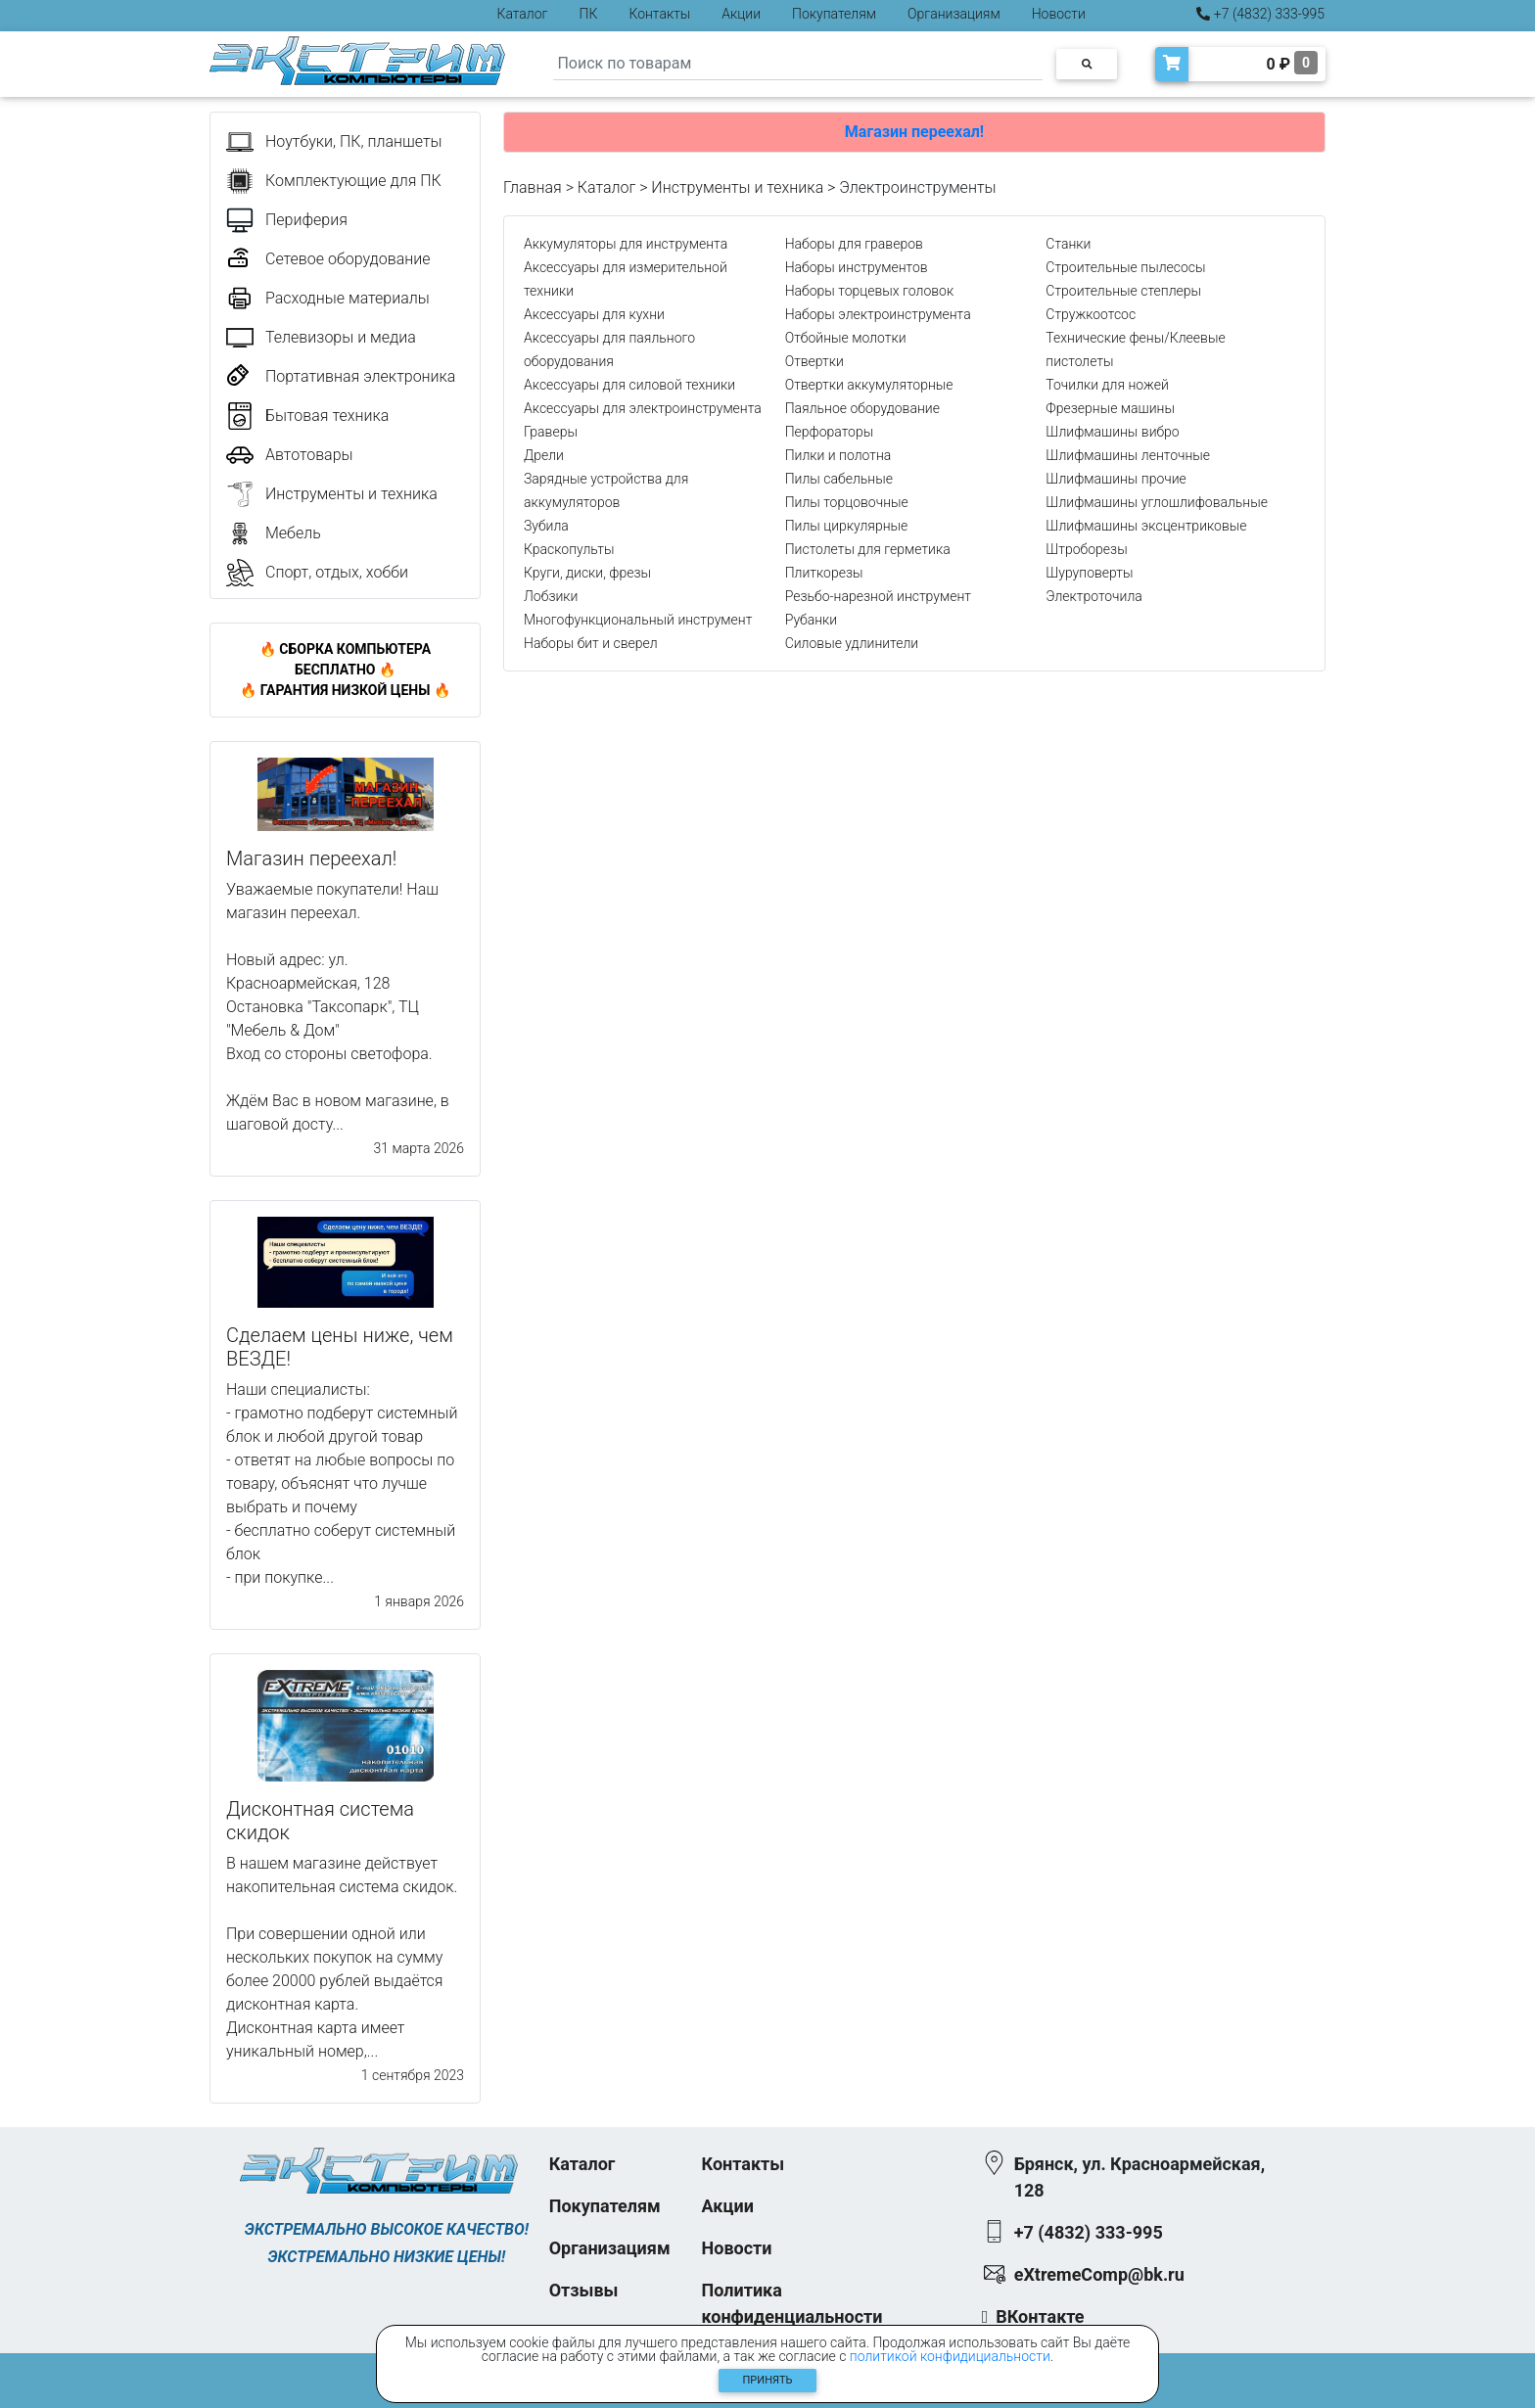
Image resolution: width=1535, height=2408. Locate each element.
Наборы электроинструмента (878, 314)
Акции (741, 14)
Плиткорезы (824, 572)
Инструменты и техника (737, 187)
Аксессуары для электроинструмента (643, 408)
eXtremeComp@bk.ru (1099, 2274)
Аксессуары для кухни (594, 314)
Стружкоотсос (1091, 314)
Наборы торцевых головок (869, 291)
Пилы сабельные (839, 478)
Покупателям (834, 14)
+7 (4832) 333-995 (1260, 14)
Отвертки (814, 361)
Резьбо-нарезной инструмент (878, 596)
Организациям (953, 14)
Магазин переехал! (914, 131)
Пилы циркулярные (846, 525)
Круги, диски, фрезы (587, 572)
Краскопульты (569, 549)
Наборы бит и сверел (591, 643)
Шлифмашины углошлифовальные (1157, 502)
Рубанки (811, 619)
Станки (1068, 244)
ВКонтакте (1040, 2316)
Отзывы (584, 2290)
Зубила (546, 525)
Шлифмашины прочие (1116, 478)
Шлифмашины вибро (1112, 432)
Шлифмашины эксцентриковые (1146, 525)
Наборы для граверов (854, 244)
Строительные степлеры (1123, 291)
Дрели (544, 455)
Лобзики (551, 596)
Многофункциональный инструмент (638, 619)
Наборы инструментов (856, 267)
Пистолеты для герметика (868, 549)
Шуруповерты (1089, 572)
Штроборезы (1086, 549)
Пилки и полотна (838, 455)
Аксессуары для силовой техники (629, 385)
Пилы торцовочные (846, 502)
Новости (1059, 14)
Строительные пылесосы (1125, 267)
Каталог (522, 14)
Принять (768, 2380)
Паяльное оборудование (862, 408)
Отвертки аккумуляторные (869, 385)
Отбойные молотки (846, 338)
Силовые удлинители (852, 643)
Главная (532, 187)
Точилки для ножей (1107, 385)
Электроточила (1093, 596)
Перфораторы (829, 432)
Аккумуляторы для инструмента (625, 244)
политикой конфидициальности (950, 2356)
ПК (589, 14)
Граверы (551, 432)
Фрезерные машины (1110, 408)
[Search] (798, 64)
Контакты (659, 14)
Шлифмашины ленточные (1128, 455)
